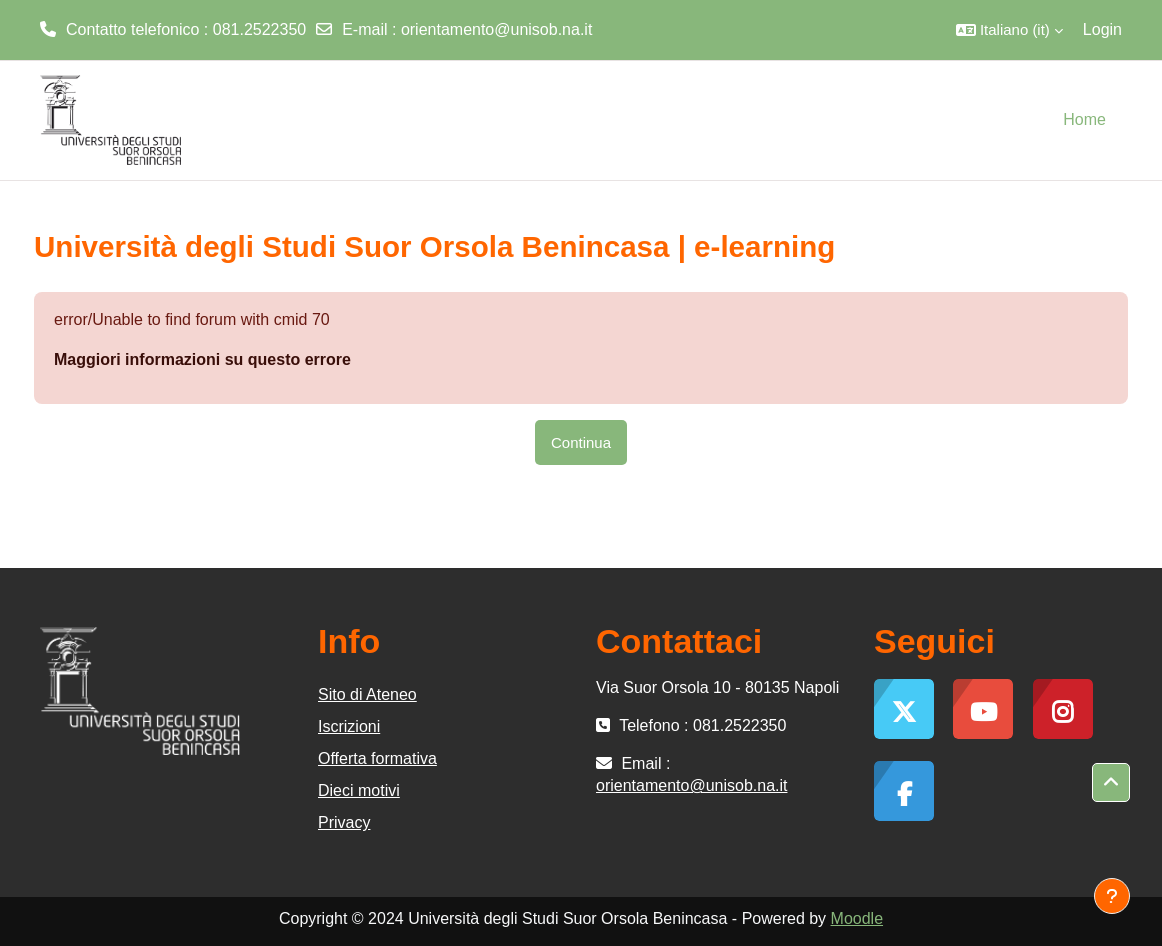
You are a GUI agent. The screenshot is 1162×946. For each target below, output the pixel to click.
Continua (581, 442)
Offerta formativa (377, 758)
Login (1102, 29)
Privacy (344, 822)
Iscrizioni (349, 726)
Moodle (857, 918)
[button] (1009, 30)
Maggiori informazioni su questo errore (202, 359)
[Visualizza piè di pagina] (1112, 896)
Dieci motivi (359, 790)
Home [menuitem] (1084, 119)
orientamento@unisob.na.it (496, 29)
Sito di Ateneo (367, 694)
